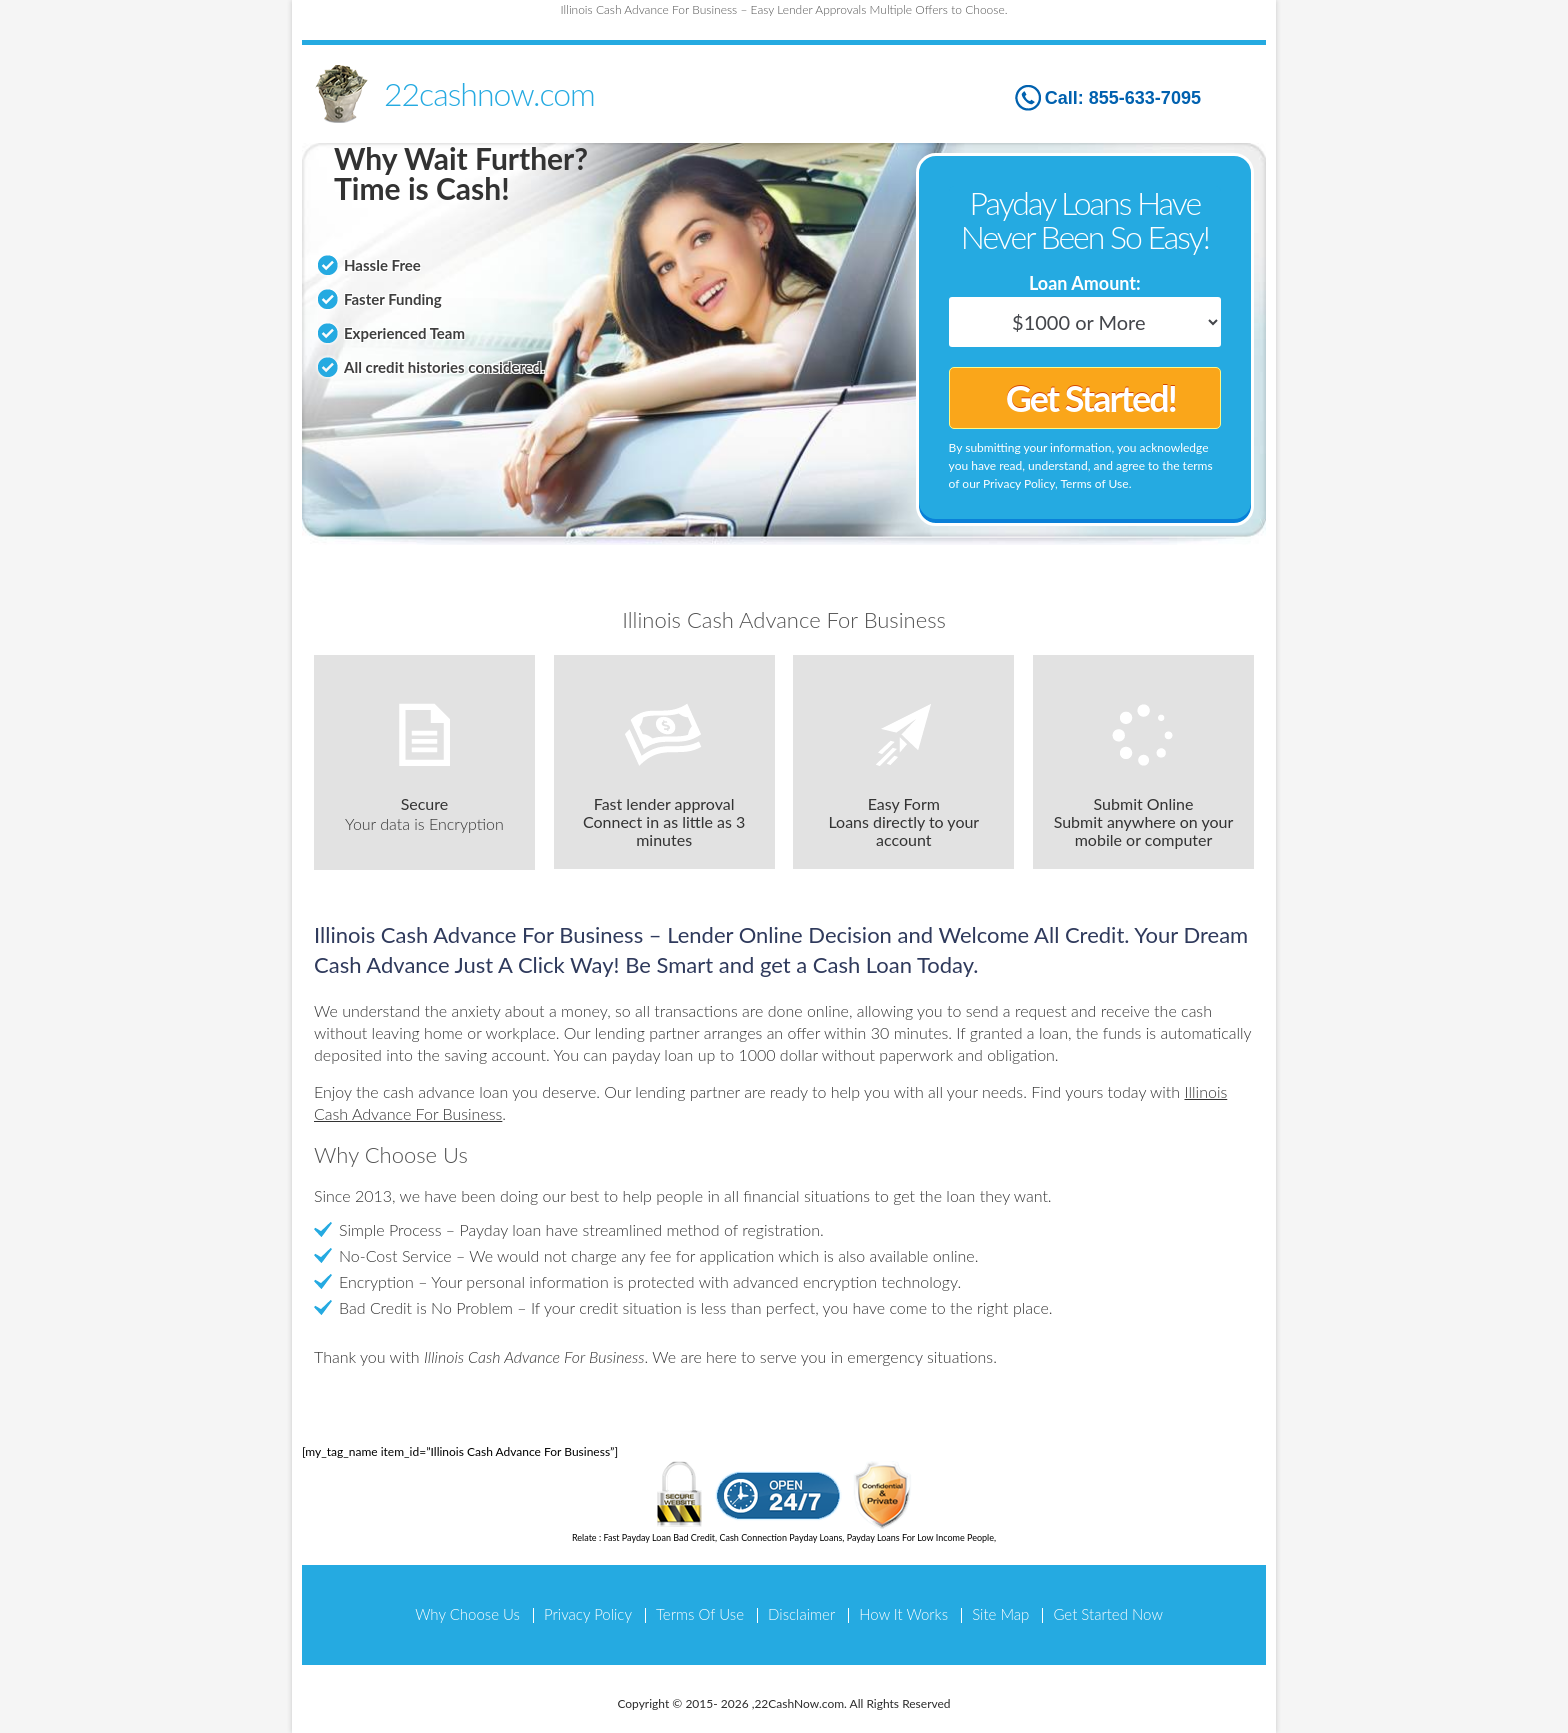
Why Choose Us (467, 1614)
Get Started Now (1107, 1614)
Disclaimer (801, 1614)
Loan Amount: (1085, 283)
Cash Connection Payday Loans (780, 1537)
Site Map (1000, 1614)
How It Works (903, 1614)
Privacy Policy (588, 1614)
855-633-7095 (1145, 98)
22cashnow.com (489, 93)
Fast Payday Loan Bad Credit (659, 1537)
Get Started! (1091, 398)
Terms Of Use (700, 1614)
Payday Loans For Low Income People (920, 1537)
